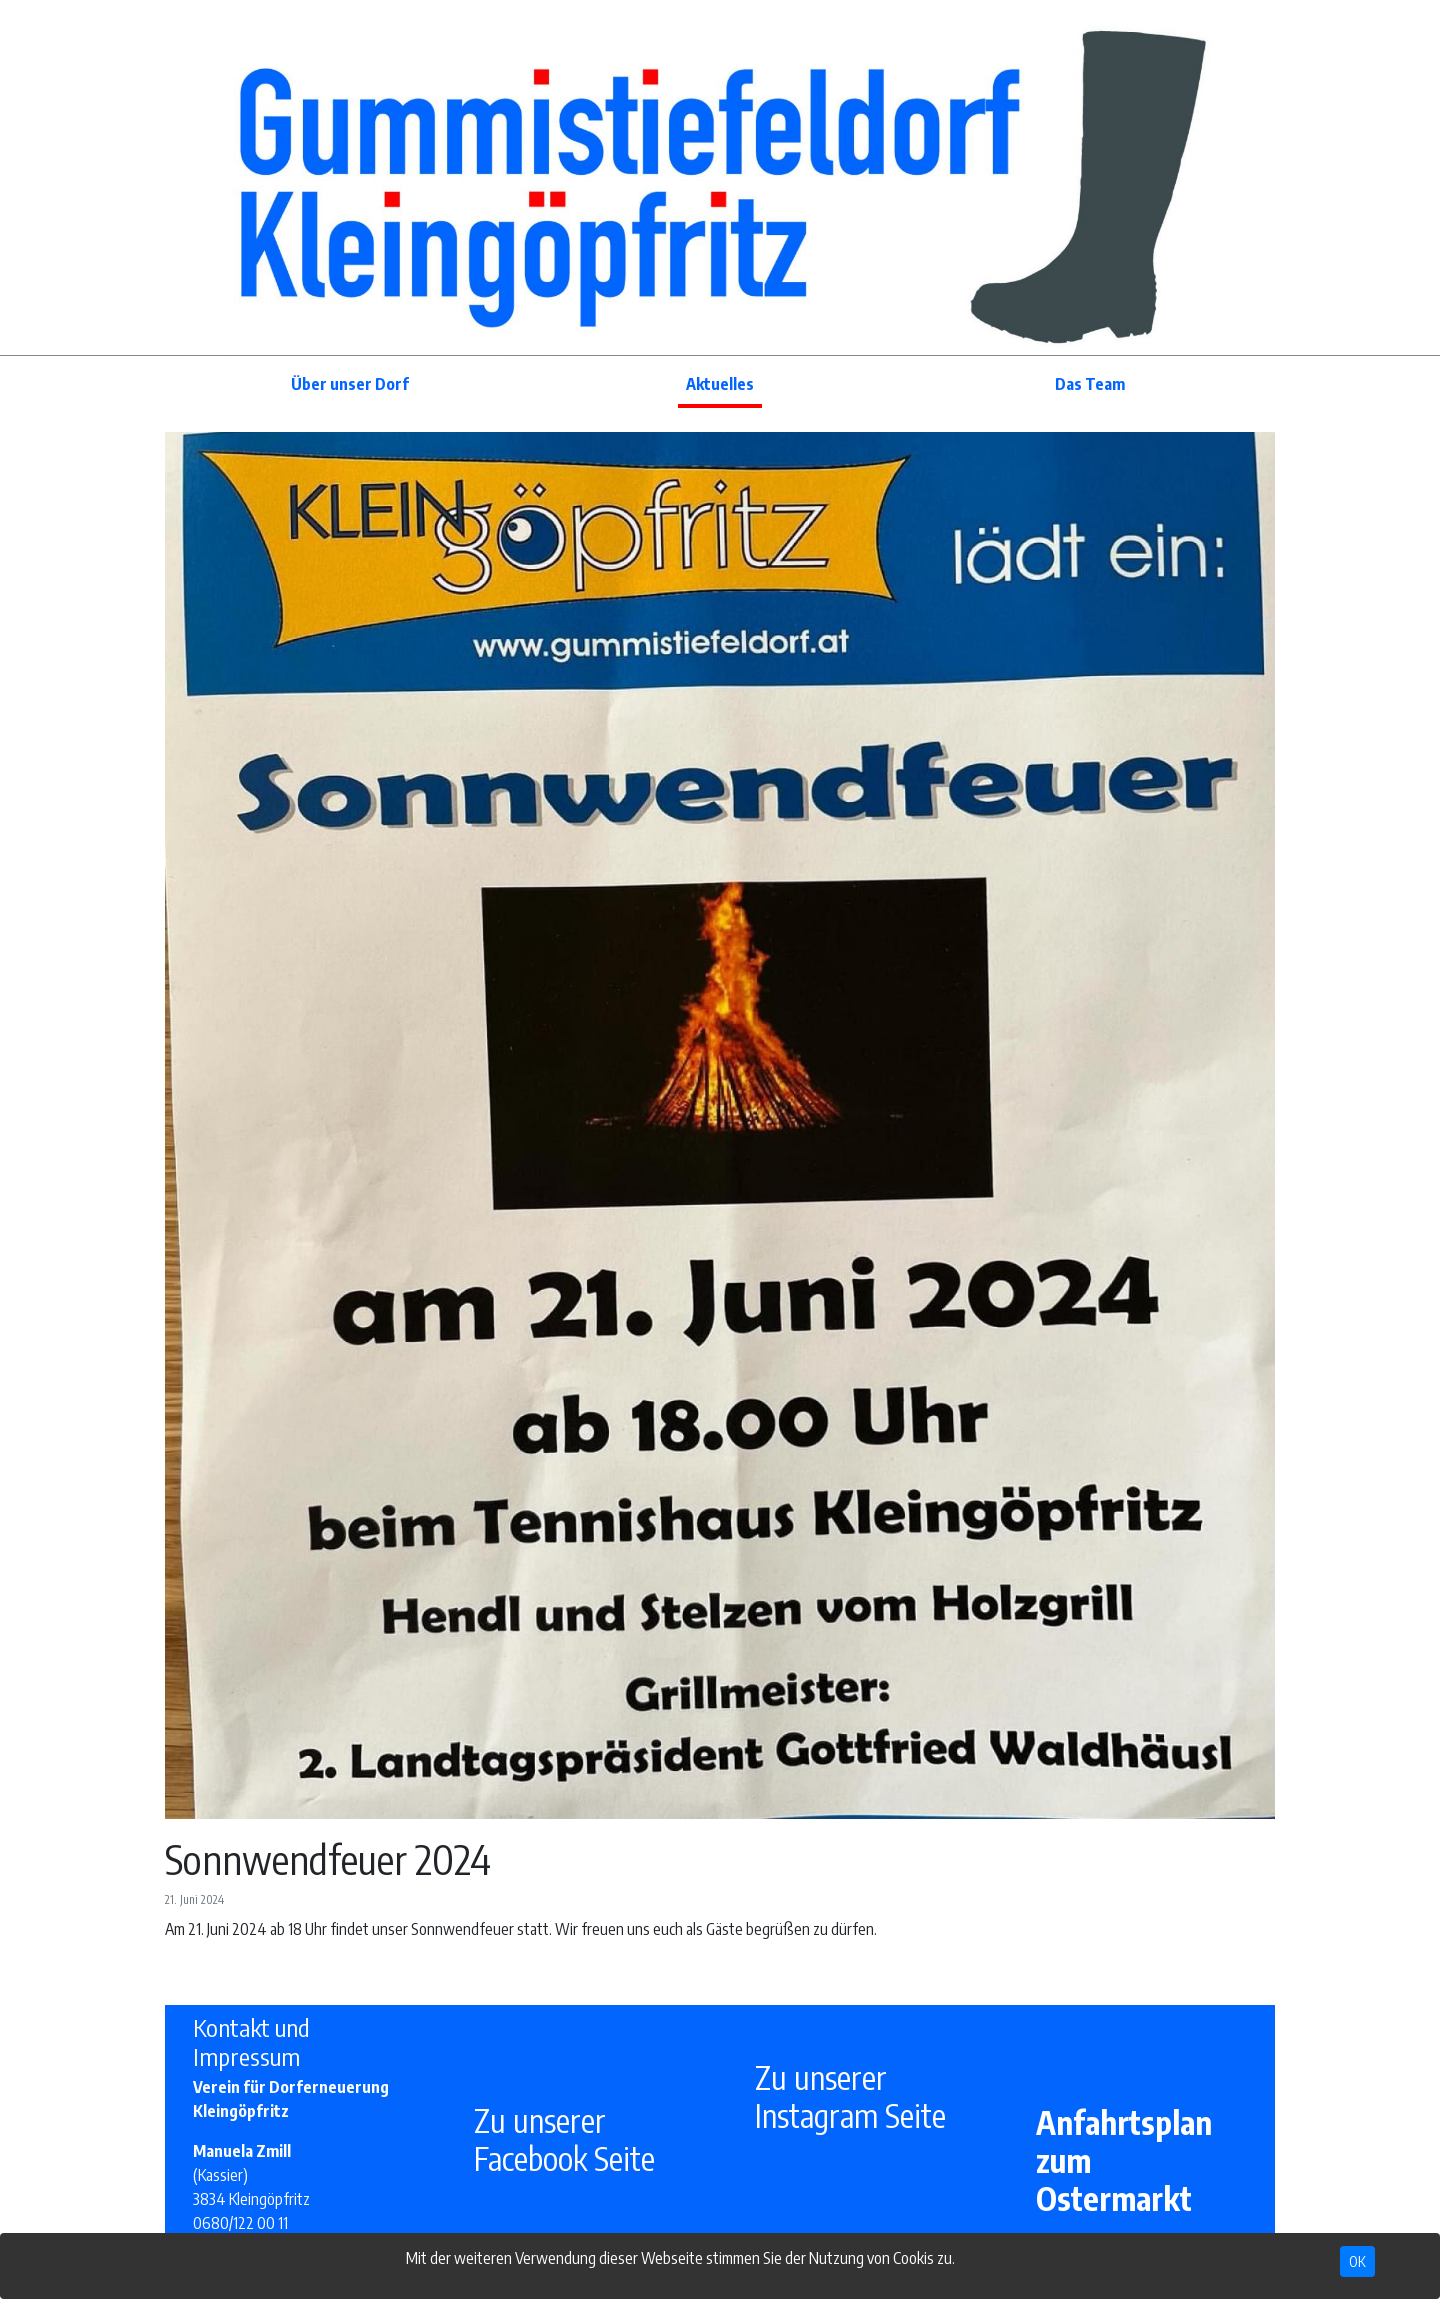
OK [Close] (1357, 2261)
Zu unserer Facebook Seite (564, 2139)
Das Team (1090, 384)
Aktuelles (720, 384)
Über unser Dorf (350, 384)
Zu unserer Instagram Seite (850, 2096)
